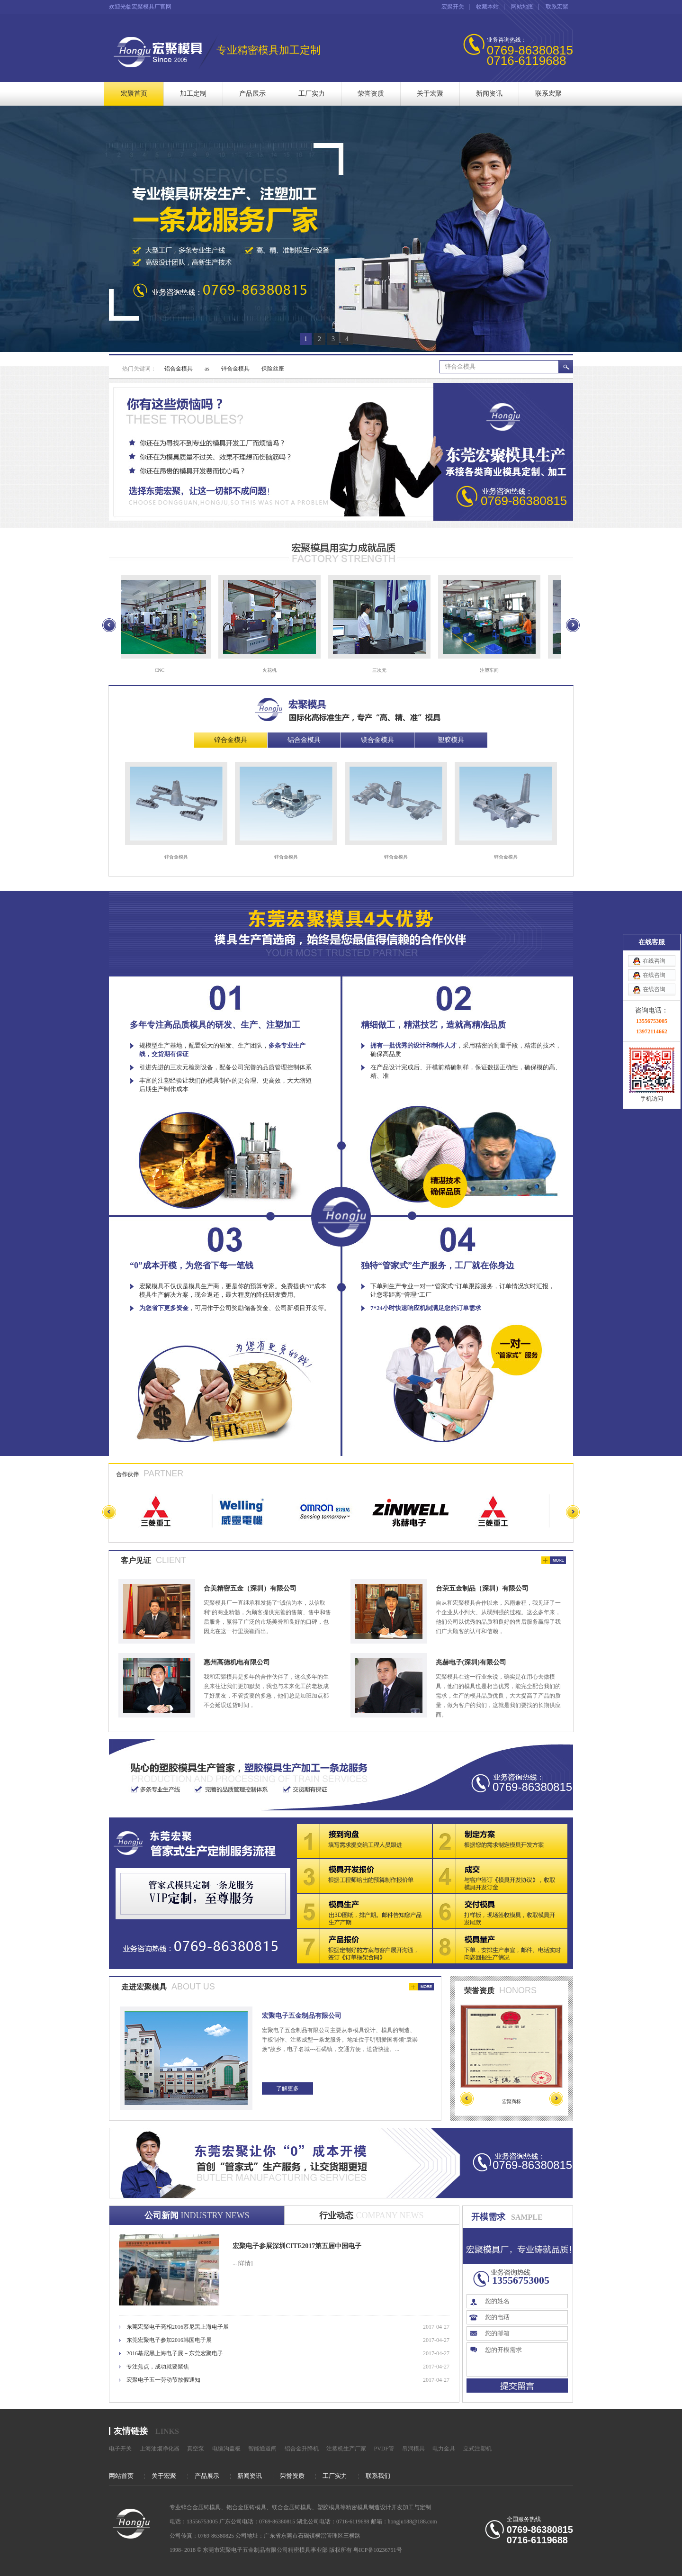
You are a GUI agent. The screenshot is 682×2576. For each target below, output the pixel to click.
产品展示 (252, 93)
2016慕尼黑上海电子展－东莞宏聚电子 (174, 2353)
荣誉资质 (371, 93)
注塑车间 (491, 670)
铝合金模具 (178, 368)
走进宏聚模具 (144, 1987)
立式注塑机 (477, 2448)
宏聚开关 (452, 6)
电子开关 (120, 2448)
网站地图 (522, 6)
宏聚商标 (511, 2101)
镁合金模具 (377, 739)
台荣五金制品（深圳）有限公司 (482, 1588)
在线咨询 (654, 129)
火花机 (272, 670)
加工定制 (193, 93)
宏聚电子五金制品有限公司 (301, 2015)
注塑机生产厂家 (346, 2448)
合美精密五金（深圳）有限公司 (250, 1588)
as (207, 368)
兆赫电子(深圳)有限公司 (471, 1662)
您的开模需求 (524, 2359)
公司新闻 (197, 2215)
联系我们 (378, 2475)
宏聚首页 (134, 93)
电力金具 (443, 2448)
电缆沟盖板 (226, 2448)
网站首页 (121, 2475)
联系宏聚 (557, 6)
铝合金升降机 (302, 2448)
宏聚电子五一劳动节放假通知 (163, 2380)
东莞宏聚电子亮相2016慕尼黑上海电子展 (177, 2326)
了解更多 (287, 2088)
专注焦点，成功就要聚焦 (157, 2366)
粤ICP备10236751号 (377, 2550)
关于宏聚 (430, 93)
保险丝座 (272, 368)
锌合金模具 (235, 368)
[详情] (245, 2263)
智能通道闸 (262, 2448)
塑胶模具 (451, 739)
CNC (162, 670)
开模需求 (488, 2217)
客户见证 (136, 1560)
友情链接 (131, 2431)
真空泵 (195, 2448)
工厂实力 (311, 93)
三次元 (382, 670)
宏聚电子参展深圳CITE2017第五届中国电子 (297, 2246)
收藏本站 (487, 6)
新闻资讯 (489, 93)
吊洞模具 (413, 2448)
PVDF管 (384, 2448)
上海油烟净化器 (159, 2448)
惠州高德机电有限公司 (237, 1662)
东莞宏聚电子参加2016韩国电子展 (169, 2340)
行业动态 (371, 2215)
